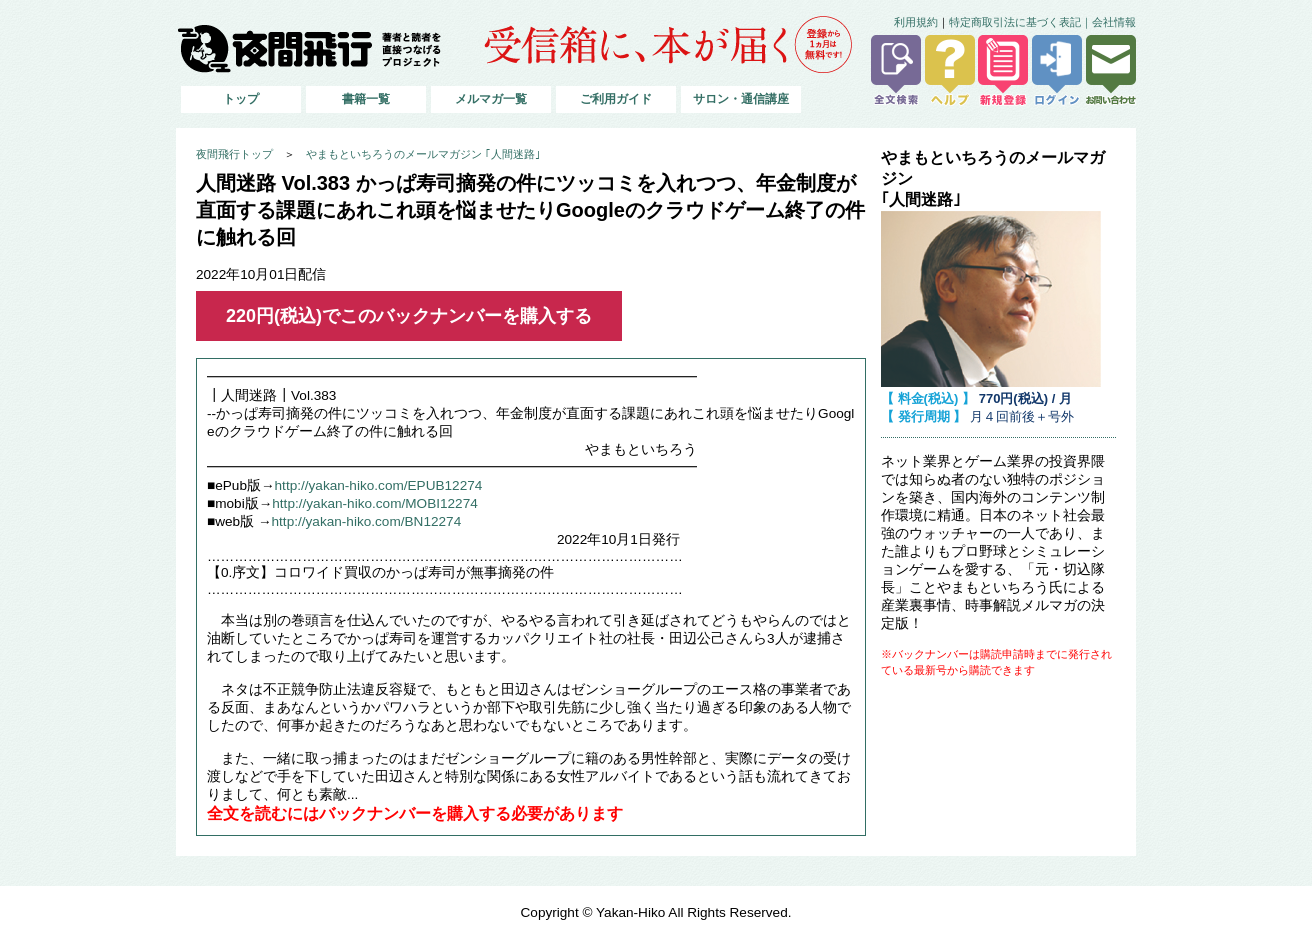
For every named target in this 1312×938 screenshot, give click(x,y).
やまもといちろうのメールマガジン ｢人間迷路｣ (423, 154)
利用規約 (916, 22)
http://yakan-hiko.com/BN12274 (367, 521)
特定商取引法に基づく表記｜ (1020, 22)
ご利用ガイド (616, 99)
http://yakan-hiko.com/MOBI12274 (375, 503)
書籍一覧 (366, 99)
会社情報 (1114, 22)
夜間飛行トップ (234, 154)
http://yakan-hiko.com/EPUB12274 (379, 485)
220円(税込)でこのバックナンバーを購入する (409, 316)
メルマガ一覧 (491, 99)
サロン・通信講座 (741, 99)
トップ (241, 99)
